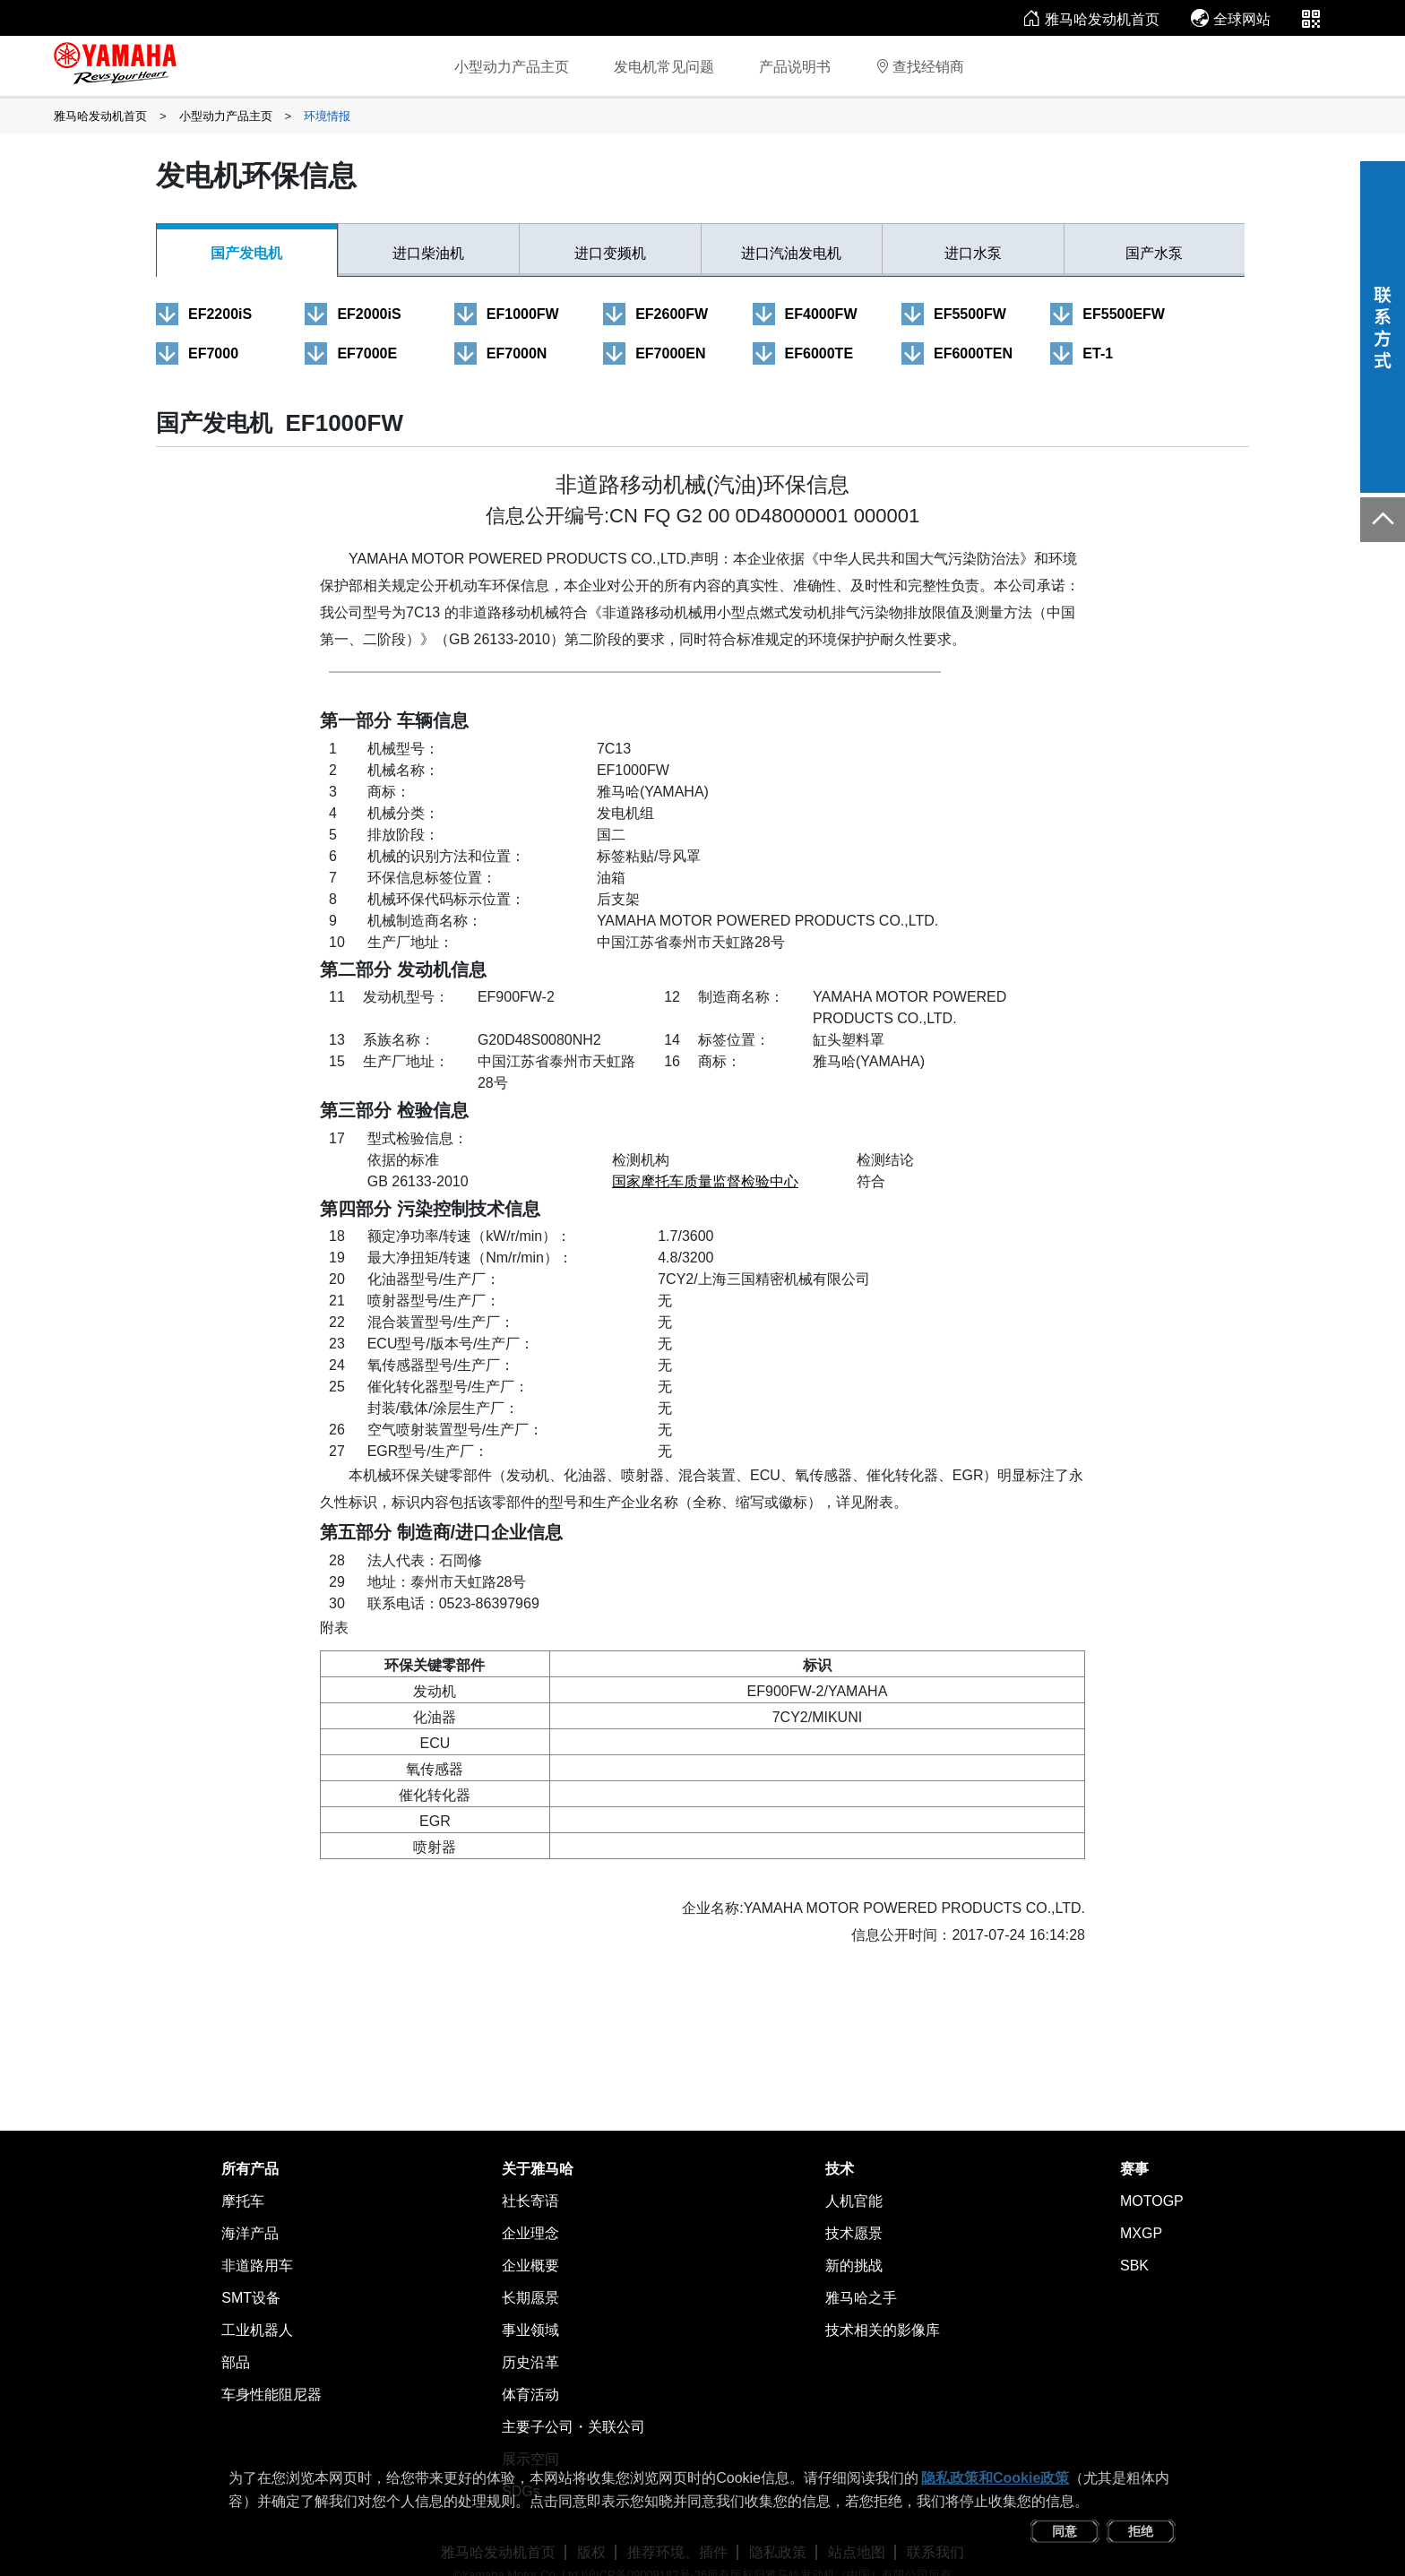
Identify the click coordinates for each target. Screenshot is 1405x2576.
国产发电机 (246, 253)
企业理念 (530, 2233)
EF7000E (367, 353)
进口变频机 (610, 253)
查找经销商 (919, 66)
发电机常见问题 (664, 66)
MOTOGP (1152, 2201)
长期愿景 (530, 2297)
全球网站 (1231, 19)
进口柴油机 (428, 253)
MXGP (1141, 2233)
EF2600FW (671, 314)
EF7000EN (670, 353)
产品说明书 (795, 66)
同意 (1064, 2531)
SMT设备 (250, 2297)
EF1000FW (523, 314)
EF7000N (517, 353)
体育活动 (530, 2394)
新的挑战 (854, 2265)
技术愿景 (854, 2233)
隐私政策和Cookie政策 (995, 2478)
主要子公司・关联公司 (573, 2426)
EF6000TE (819, 353)
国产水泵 (1154, 253)
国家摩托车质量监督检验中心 (705, 1181)
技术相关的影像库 (882, 2330)
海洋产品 (250, 2233)
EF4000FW (821, 314)
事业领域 (530, 2330)
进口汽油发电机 (791, 253)
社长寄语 (530, 2201)
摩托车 (242, 2201)
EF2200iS (220, 314)
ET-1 (1097, 353)
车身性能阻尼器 (271, 2394)
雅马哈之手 (861, 2297)
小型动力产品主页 (511, 66)
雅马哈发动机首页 (1090, 19)
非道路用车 (257, 2265)
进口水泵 (973, 253)
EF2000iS (369, 314)
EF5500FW (970, 314)
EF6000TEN (973, 353)
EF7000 (213, 353)
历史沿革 (530, 2362)
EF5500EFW (1123, 314)
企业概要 (530, 2265)
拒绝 (1140, 2531)
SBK (1134, 2265)
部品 (235, 2362)
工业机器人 (257, 2330)
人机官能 (854, 2201)
